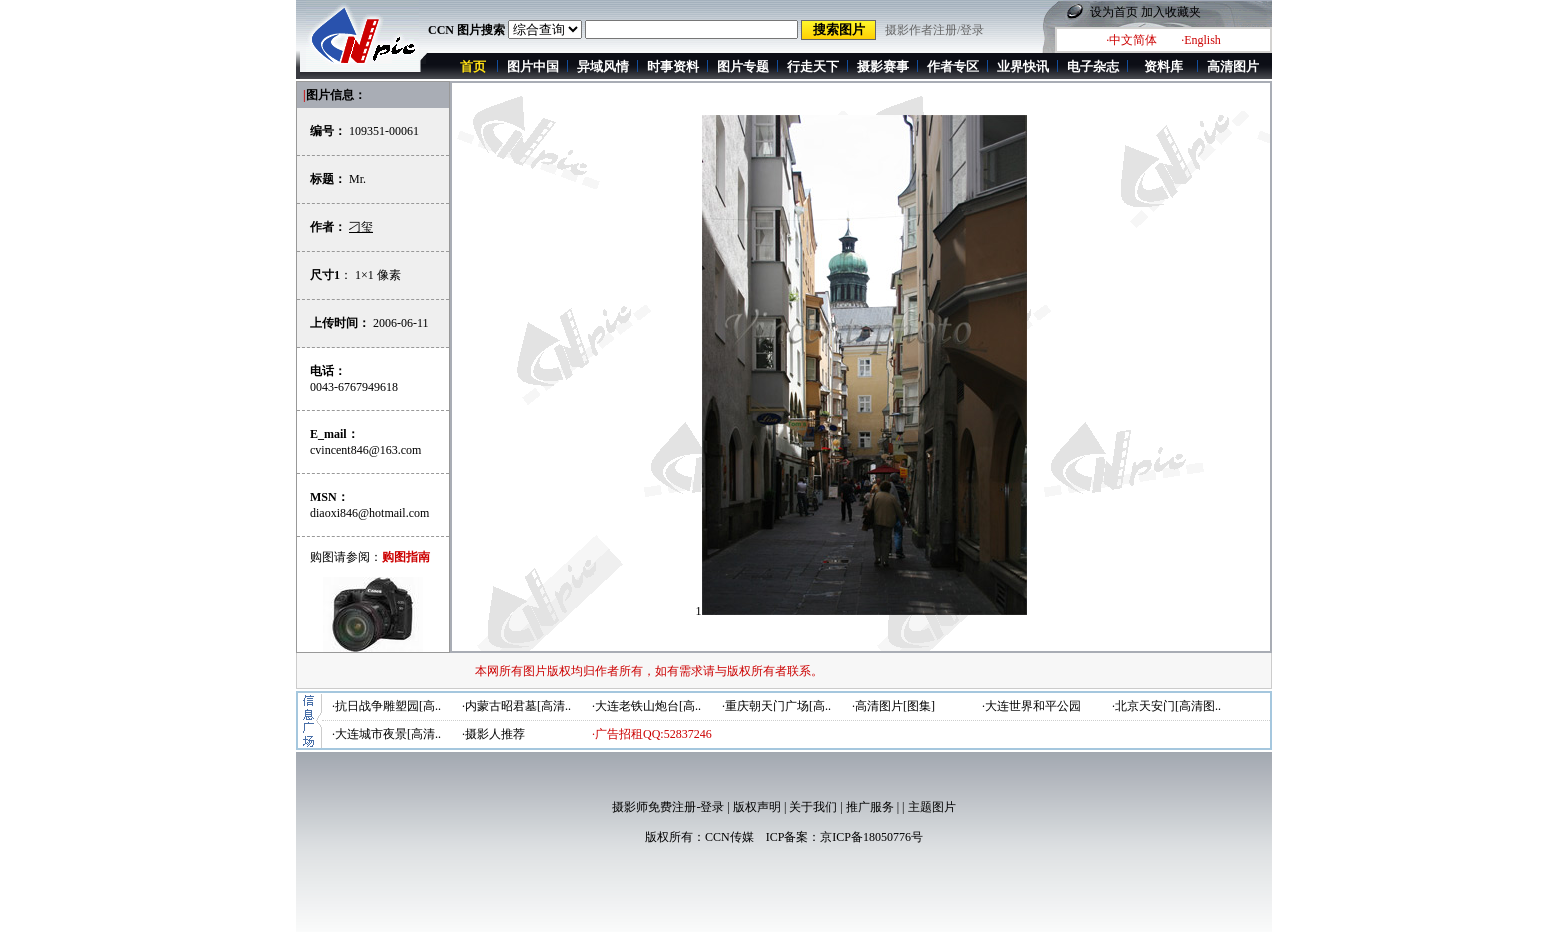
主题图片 (932, 807)
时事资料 (673, 66)
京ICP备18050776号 (871, 837)
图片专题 (743, 66)
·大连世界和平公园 (1031, 706)
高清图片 (1233, 66)
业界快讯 (1023, 66)
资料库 (1163, 66)
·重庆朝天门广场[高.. (776, 706)
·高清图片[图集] (893, 706)
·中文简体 (1131, 40)
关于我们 (813, 807)
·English (1201, 40)
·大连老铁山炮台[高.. (646, 706)
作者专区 (953, 66)
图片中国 (533, 66)
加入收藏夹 (1171, 12)
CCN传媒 (729, 837)
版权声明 (757, 807)
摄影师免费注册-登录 (668, 807)
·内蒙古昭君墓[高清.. (516, 706)
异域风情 (603, 66)
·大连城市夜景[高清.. (386, 734)
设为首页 (1114, 12)
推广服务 (870, 807)
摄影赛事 (883, 66)
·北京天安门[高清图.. (1166, 706)
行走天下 (813, 66)
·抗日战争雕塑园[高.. (386, 706)
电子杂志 (1093, 66)
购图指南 (406, 557)
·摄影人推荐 (493, 734)
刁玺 (361, 227)
